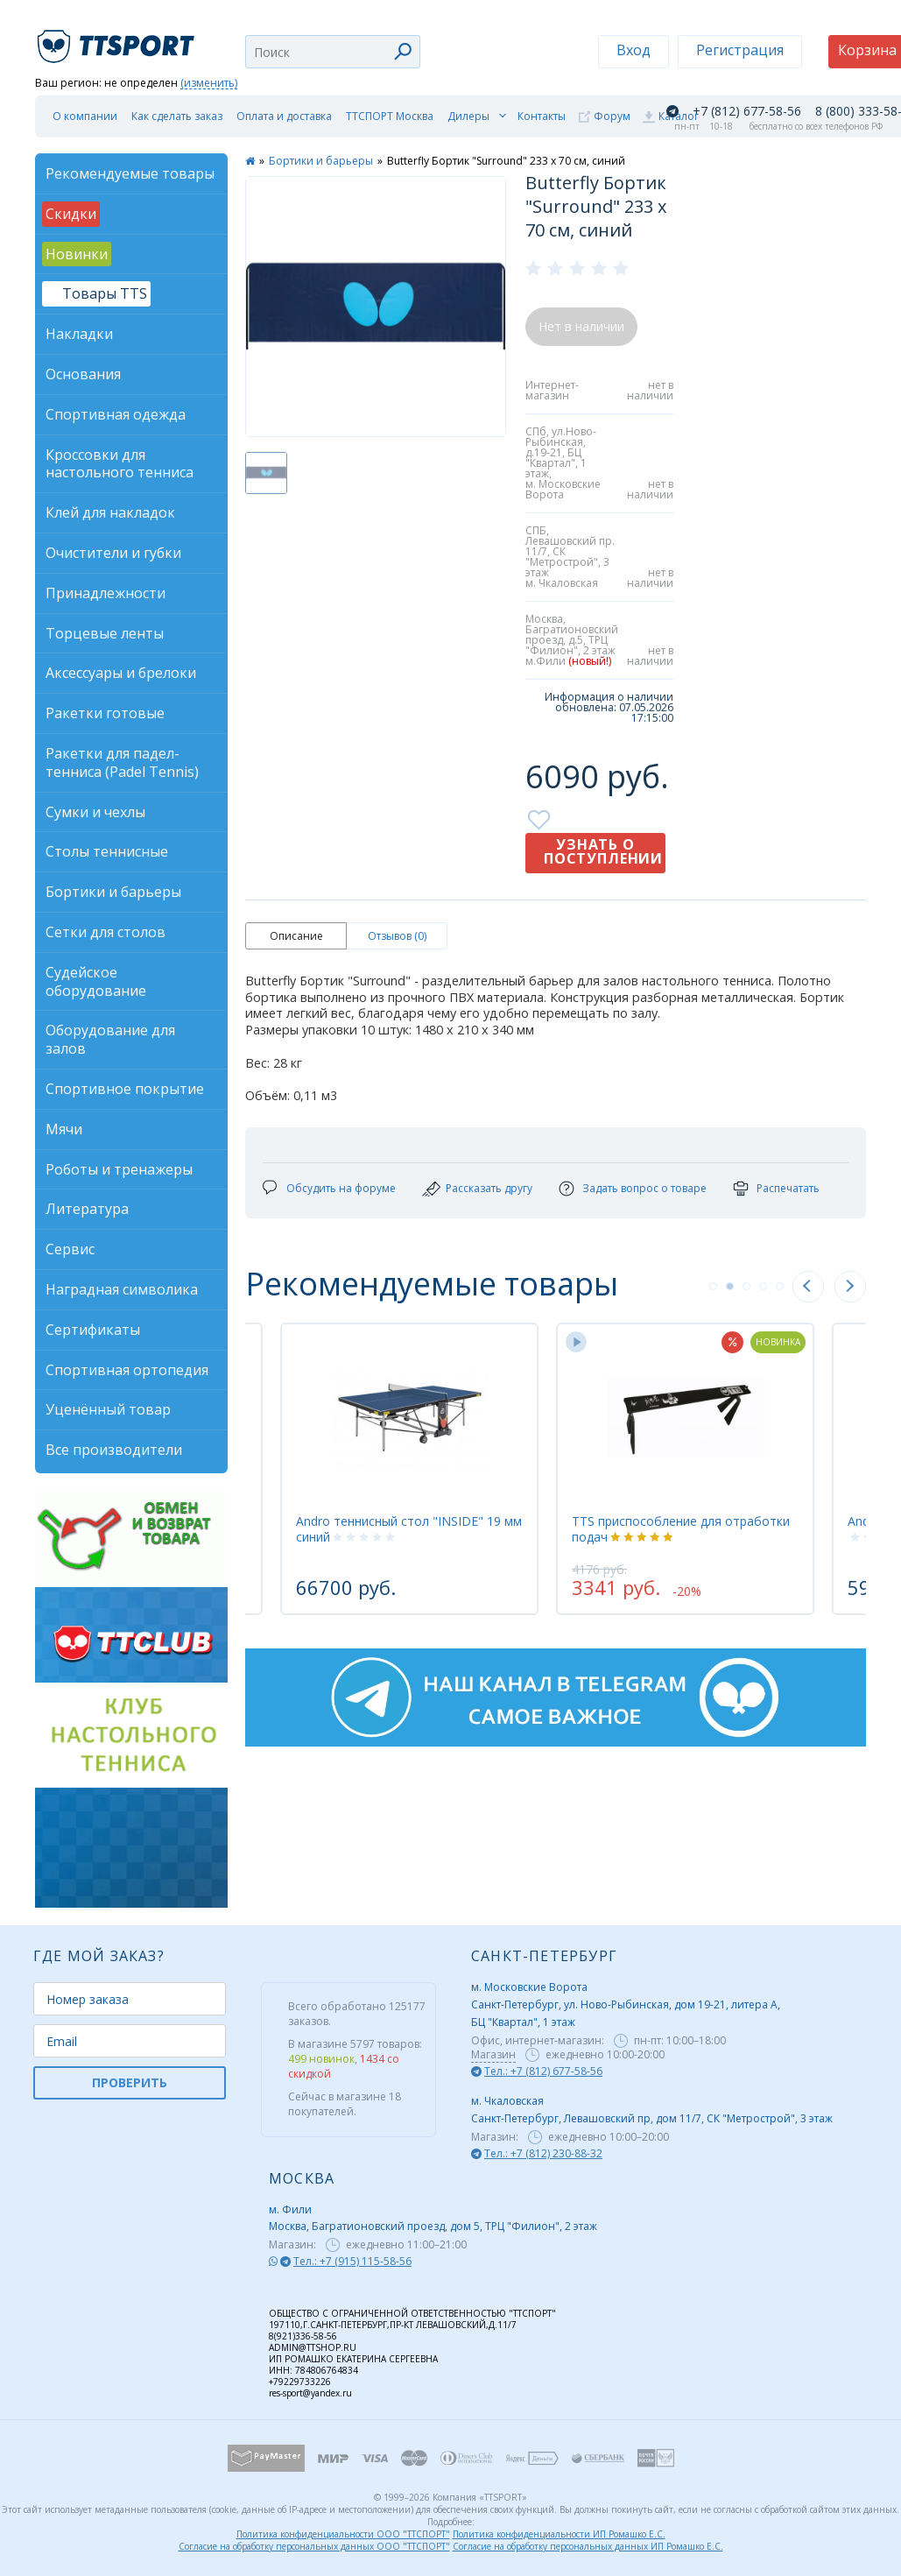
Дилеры (468, 116)
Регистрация (740, 50)
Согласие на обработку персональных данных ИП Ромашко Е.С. (588, 2546)
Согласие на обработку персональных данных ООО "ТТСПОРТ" (314, 2546)
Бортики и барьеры (321, 160)
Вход (633, 50)
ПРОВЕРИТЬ (129, 2082)
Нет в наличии (581, 326)
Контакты (541, 116)
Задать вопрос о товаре (644, 1188)
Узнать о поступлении (603, 851)
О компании (85, 116)
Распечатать (788, 1188)
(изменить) (208, 83)
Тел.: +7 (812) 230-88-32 (543, 2153)
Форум (612, 116)
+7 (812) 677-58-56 (747, 111)
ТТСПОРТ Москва (389, 116)
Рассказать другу (489, 1188)
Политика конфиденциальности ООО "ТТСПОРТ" (343, 2534)
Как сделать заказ (176, 116)
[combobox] (332, 51)
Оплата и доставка (284, 116)
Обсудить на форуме (341, 1188)
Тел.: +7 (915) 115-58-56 (352, 2261)
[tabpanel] (685, 1469)
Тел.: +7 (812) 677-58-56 (543, 2071)
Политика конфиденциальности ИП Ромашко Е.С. (559, 2534)
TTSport (118, 39)
